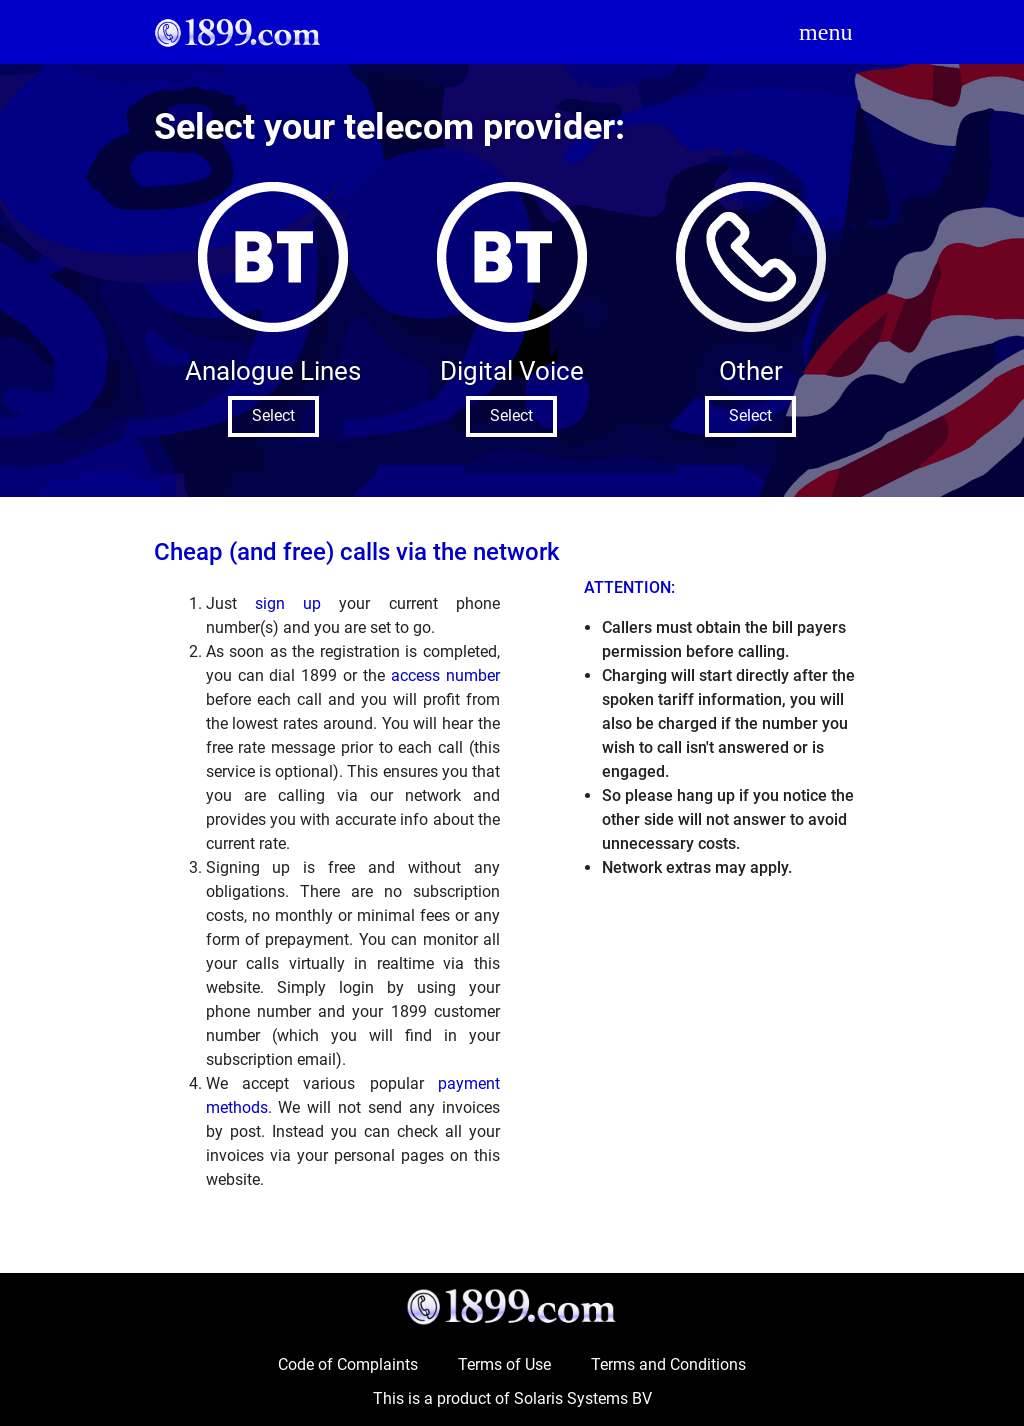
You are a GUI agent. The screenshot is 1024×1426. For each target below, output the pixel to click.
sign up (288, 603)
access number (445, 675)
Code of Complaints (348, 1364)
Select (273, 415)
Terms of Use (504, 1364)
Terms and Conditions (668, 1364)
